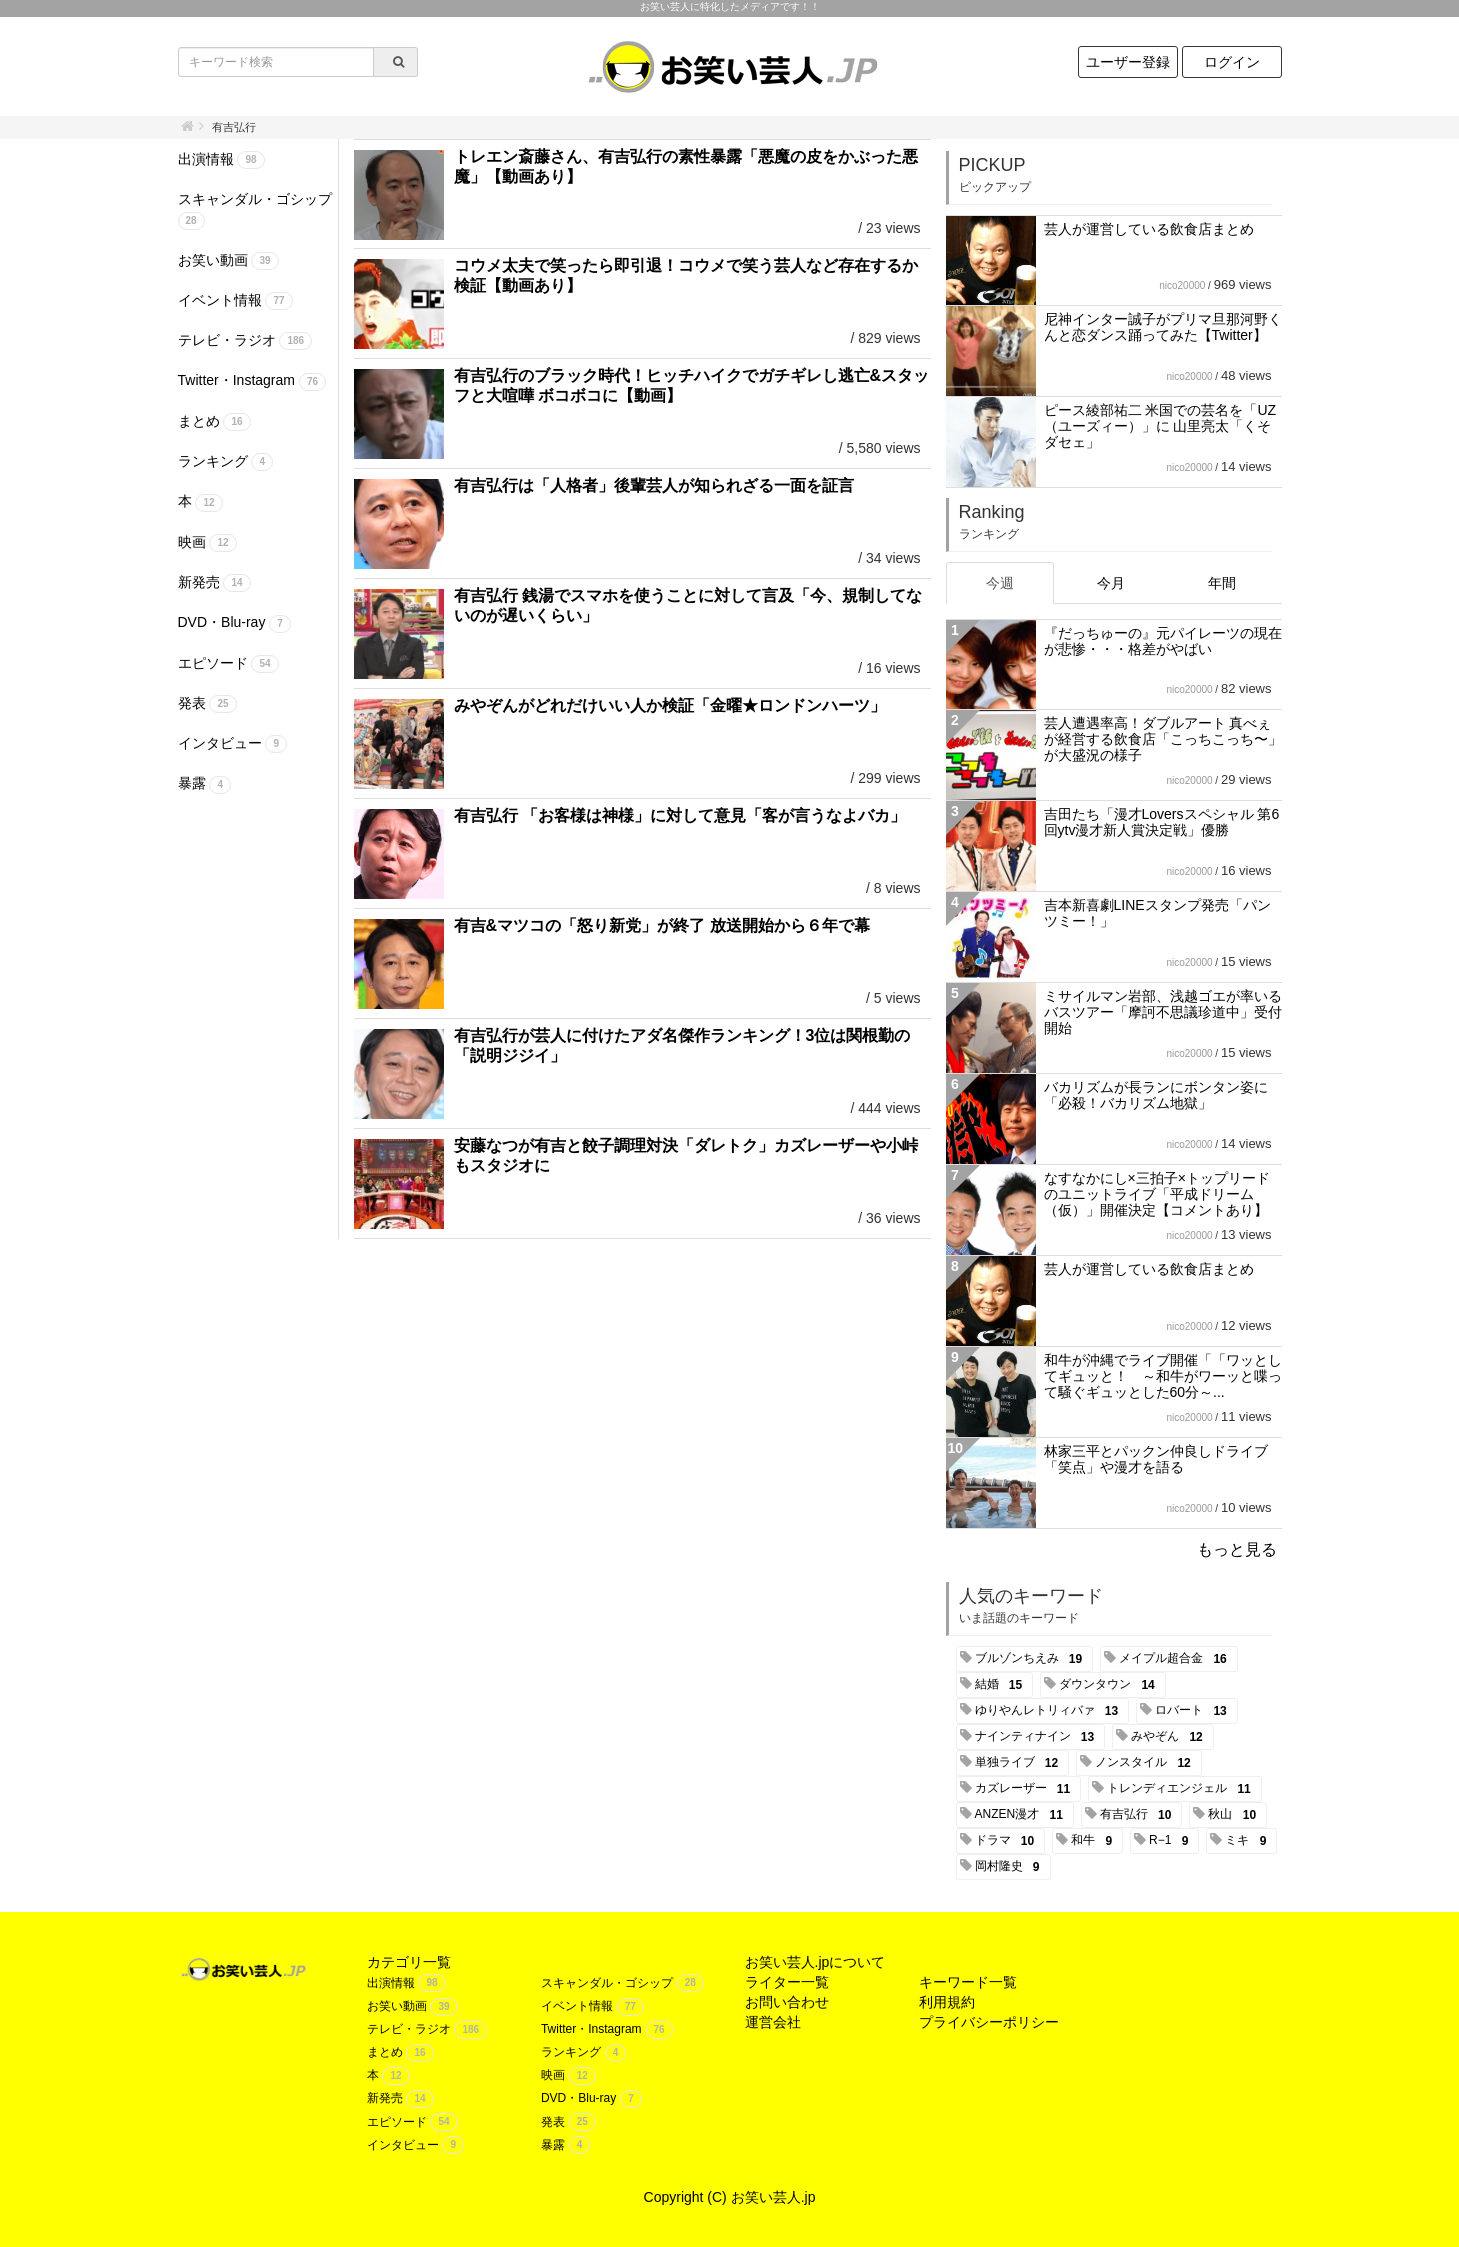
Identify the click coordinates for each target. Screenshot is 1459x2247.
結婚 (1002, 1685)
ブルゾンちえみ (1032, 1659)
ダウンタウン (1110, 1685)
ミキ (1249, 1841)
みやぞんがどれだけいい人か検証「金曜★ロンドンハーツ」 (670, 705)
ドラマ (1008, 1841)
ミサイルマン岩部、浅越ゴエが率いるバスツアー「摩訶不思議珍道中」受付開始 (1163, 1012)
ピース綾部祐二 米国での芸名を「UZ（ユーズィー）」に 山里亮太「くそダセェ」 (1160, 426)
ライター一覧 (787, 1982)
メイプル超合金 (1176, 1659)
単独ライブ (1020, 1763)
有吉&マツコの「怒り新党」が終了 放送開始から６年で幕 (662, 925)
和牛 (1095, 1841)
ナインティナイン (1038, 1737)
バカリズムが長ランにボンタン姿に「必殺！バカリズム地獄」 (1156, 1095)
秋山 (1235, 1815)
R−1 (1172, 1841)
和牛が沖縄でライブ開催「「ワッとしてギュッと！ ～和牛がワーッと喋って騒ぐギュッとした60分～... (1163, 1376)
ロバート (1194, 1711)
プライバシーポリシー (989, 2022)
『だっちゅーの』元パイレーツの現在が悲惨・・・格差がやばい (1163, 641)
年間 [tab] (1222, 583)
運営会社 (773, 2022)
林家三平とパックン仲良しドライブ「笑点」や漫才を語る (1156, 1459)
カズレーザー (1026, 1789)
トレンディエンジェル (1182, 1789)
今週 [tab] (1000, 583)
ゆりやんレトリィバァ (1050, 1711)
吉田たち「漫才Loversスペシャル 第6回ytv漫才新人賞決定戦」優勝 (1162, 822)
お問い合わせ (787, 2002)
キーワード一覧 (968, 1982)
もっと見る (1237, 1549)
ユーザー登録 (1128, 62)
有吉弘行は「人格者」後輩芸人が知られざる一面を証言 (654, 485)
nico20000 (1182, 285)
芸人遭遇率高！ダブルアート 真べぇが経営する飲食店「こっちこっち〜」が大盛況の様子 (1163, 739)
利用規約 (947, 2002)
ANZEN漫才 (1022, 1815)
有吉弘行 (1139, 1815)
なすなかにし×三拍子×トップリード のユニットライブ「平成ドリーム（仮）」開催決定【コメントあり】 (1157, 1194)
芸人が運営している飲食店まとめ (1149, 229)
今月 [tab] (1111, 583)
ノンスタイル (1146, 1763)
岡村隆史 (1011, 1867)
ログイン (1232, 62)
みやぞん (1170, 1737)
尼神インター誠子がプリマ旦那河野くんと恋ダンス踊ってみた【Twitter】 (1163, 327)
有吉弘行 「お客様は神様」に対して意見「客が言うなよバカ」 (680, 815)
